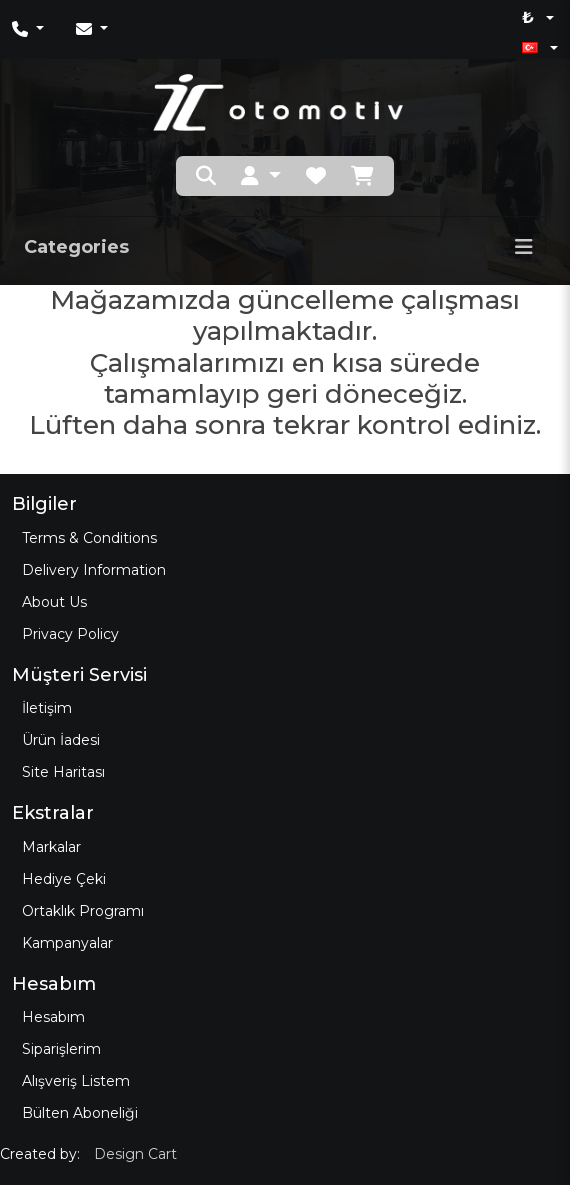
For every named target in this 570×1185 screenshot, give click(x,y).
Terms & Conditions (89, 538)
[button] (261, 176)
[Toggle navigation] (524, 247)
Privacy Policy (70, 634)
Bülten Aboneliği (80, 1113)
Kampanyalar (67, 943)
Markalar (51, 847)
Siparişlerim (61, 1049)
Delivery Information (94, 570)
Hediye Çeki (64, 879)
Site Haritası (63, 772)
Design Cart (135, 1154)
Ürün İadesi (61, 740)
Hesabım (53, 1017)
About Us (54, 602)
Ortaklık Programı (83, 911)
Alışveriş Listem (76, 1081)
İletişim (47, 708)
